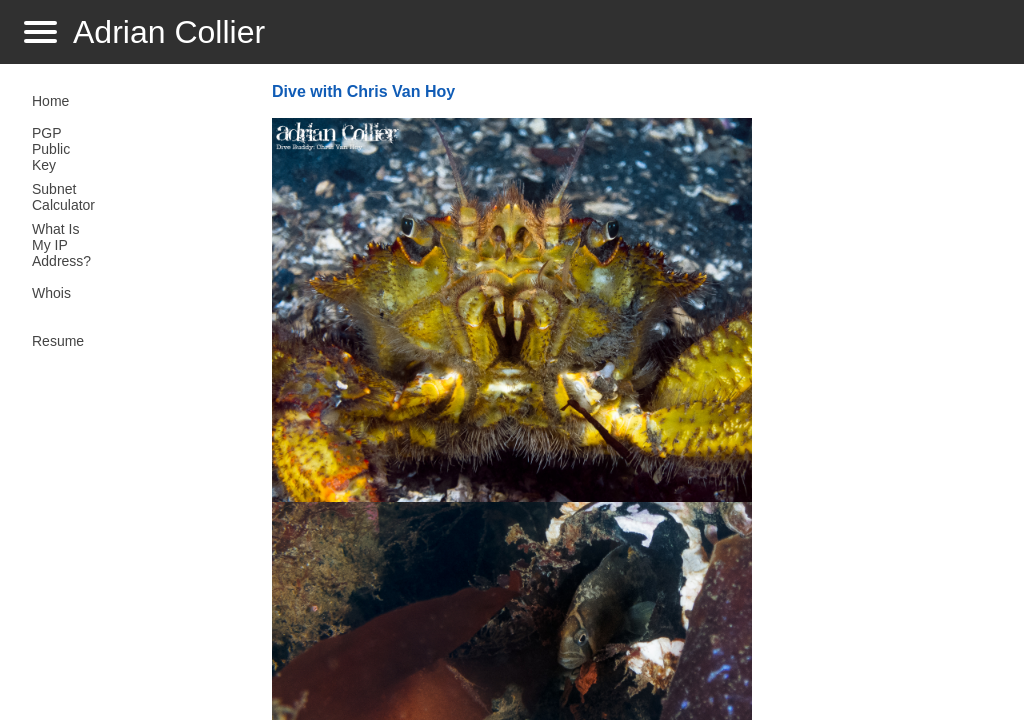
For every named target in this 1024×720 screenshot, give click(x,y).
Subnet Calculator (63, 197)
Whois (51, 293)
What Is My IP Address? (61, 245)
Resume (58, 341)
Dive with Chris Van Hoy (363, 91)
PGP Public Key (51, 149)
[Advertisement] (880, 396)
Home (50, 101)
